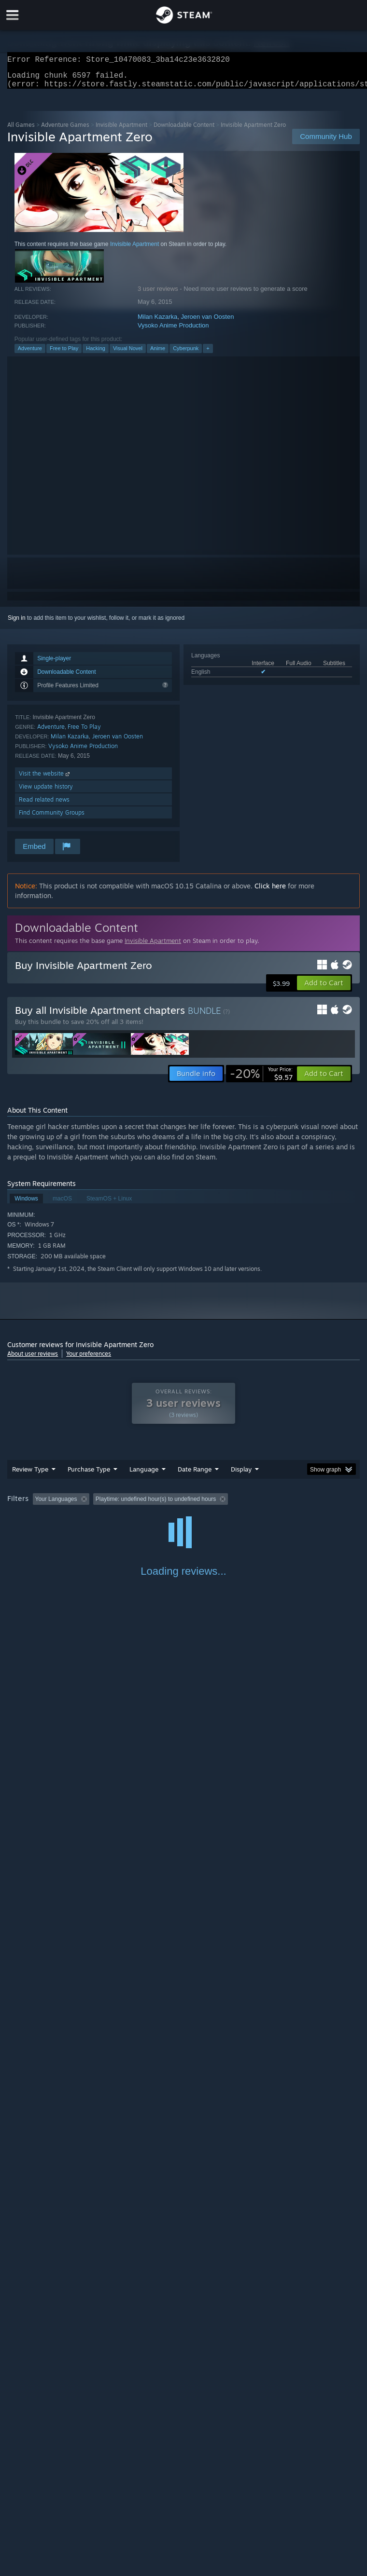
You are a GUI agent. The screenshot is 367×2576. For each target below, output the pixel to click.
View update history (46, 792)
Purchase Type (89, 1475)
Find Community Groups (52, 818)
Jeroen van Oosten (207, 322)
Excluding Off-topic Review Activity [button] (153, 1504)
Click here (270, 891)
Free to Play (64, 354)
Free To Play (84, 732)
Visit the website (45, 779)
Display (241, 1475)
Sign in (17, 623)
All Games (21, 130)
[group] (183, 1511)
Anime (157, 354)
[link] (261, 1079)
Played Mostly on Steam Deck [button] (297, 1504)
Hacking (95, 354)
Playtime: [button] (228, 1504)
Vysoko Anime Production (173, 331)
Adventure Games (65, 130)
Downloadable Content (184, 130)
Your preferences (88, 1359)
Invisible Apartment (121, 130)
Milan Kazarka (157, 322)
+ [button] (207, 354)
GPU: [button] (116, 1517)
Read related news (44, 805)
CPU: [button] (83, 1517)
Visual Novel (127, 354)
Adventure (30, 354)
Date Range (195, 1475)
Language (143, 1475)
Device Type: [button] (158, 1517)
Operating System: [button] (33, 1517)
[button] (323, 988)
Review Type (30, 1475)
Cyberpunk (185, 354)
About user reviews (32, 1359)
